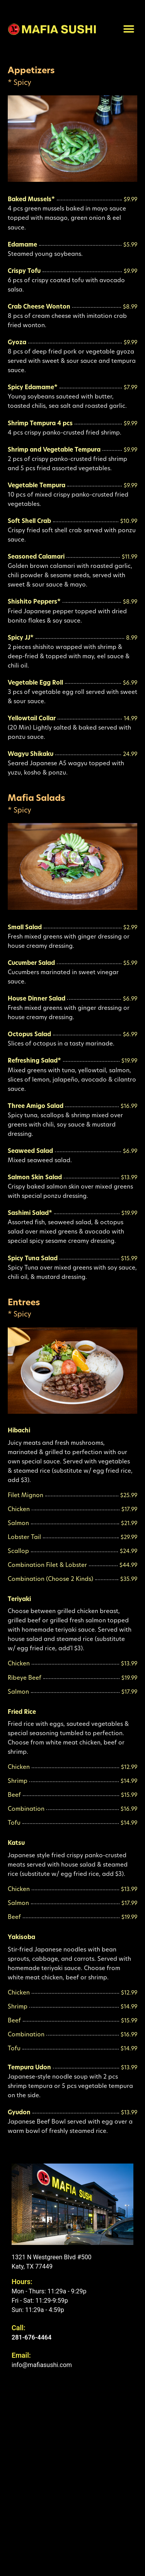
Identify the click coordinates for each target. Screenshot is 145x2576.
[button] (128, 29)
